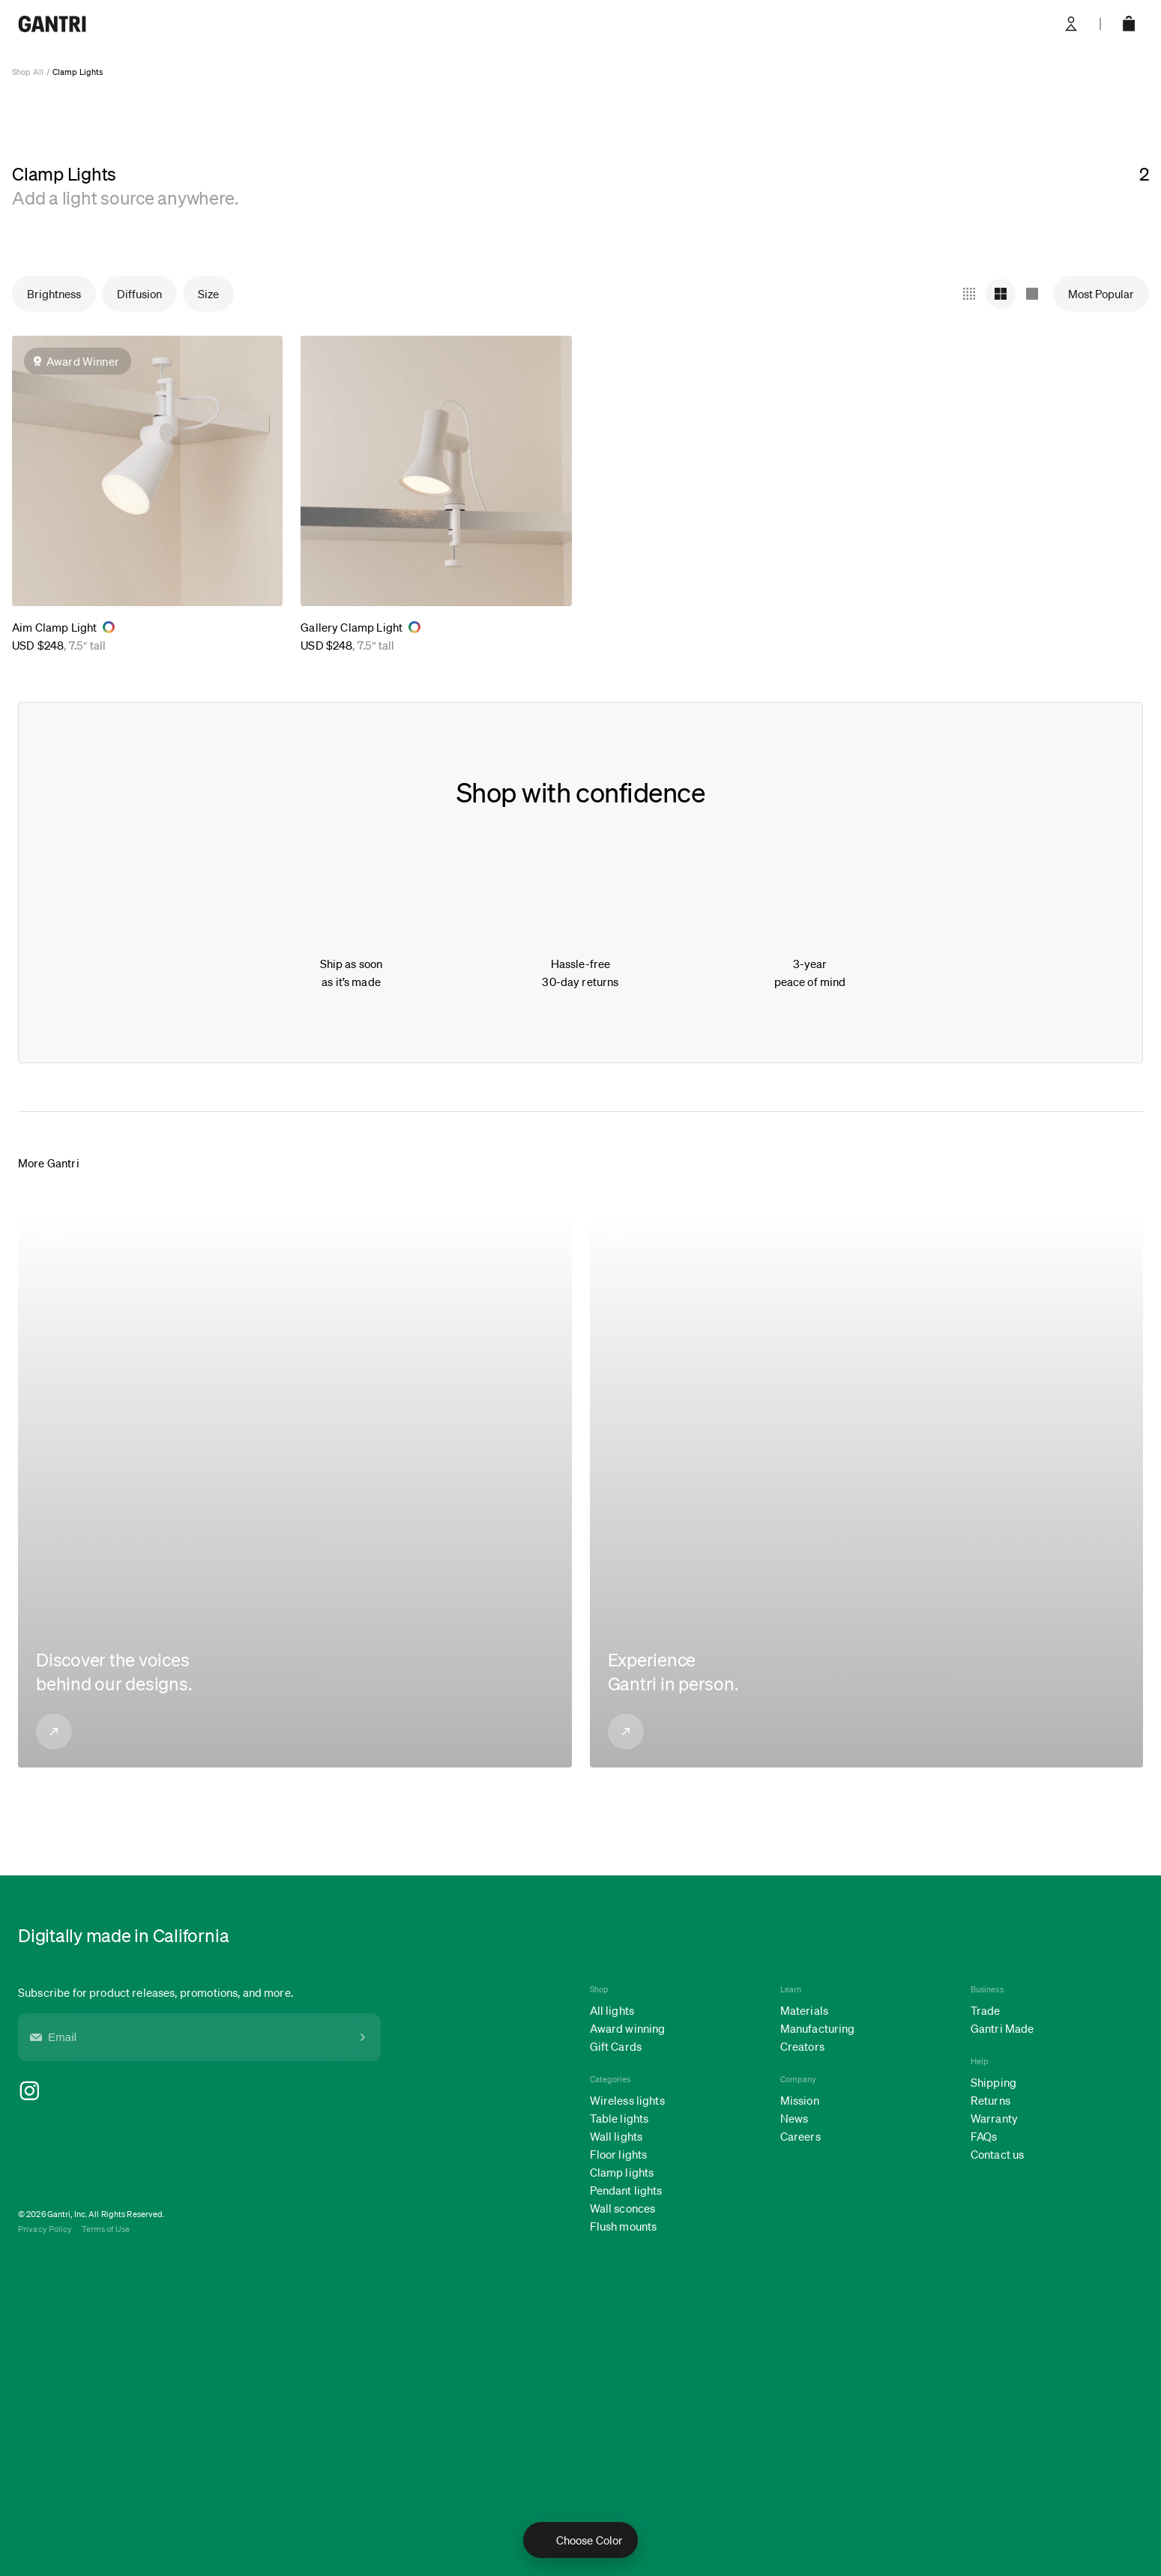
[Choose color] (581, 2540)
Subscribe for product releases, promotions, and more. (155, 1992)
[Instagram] (199, 2091)
